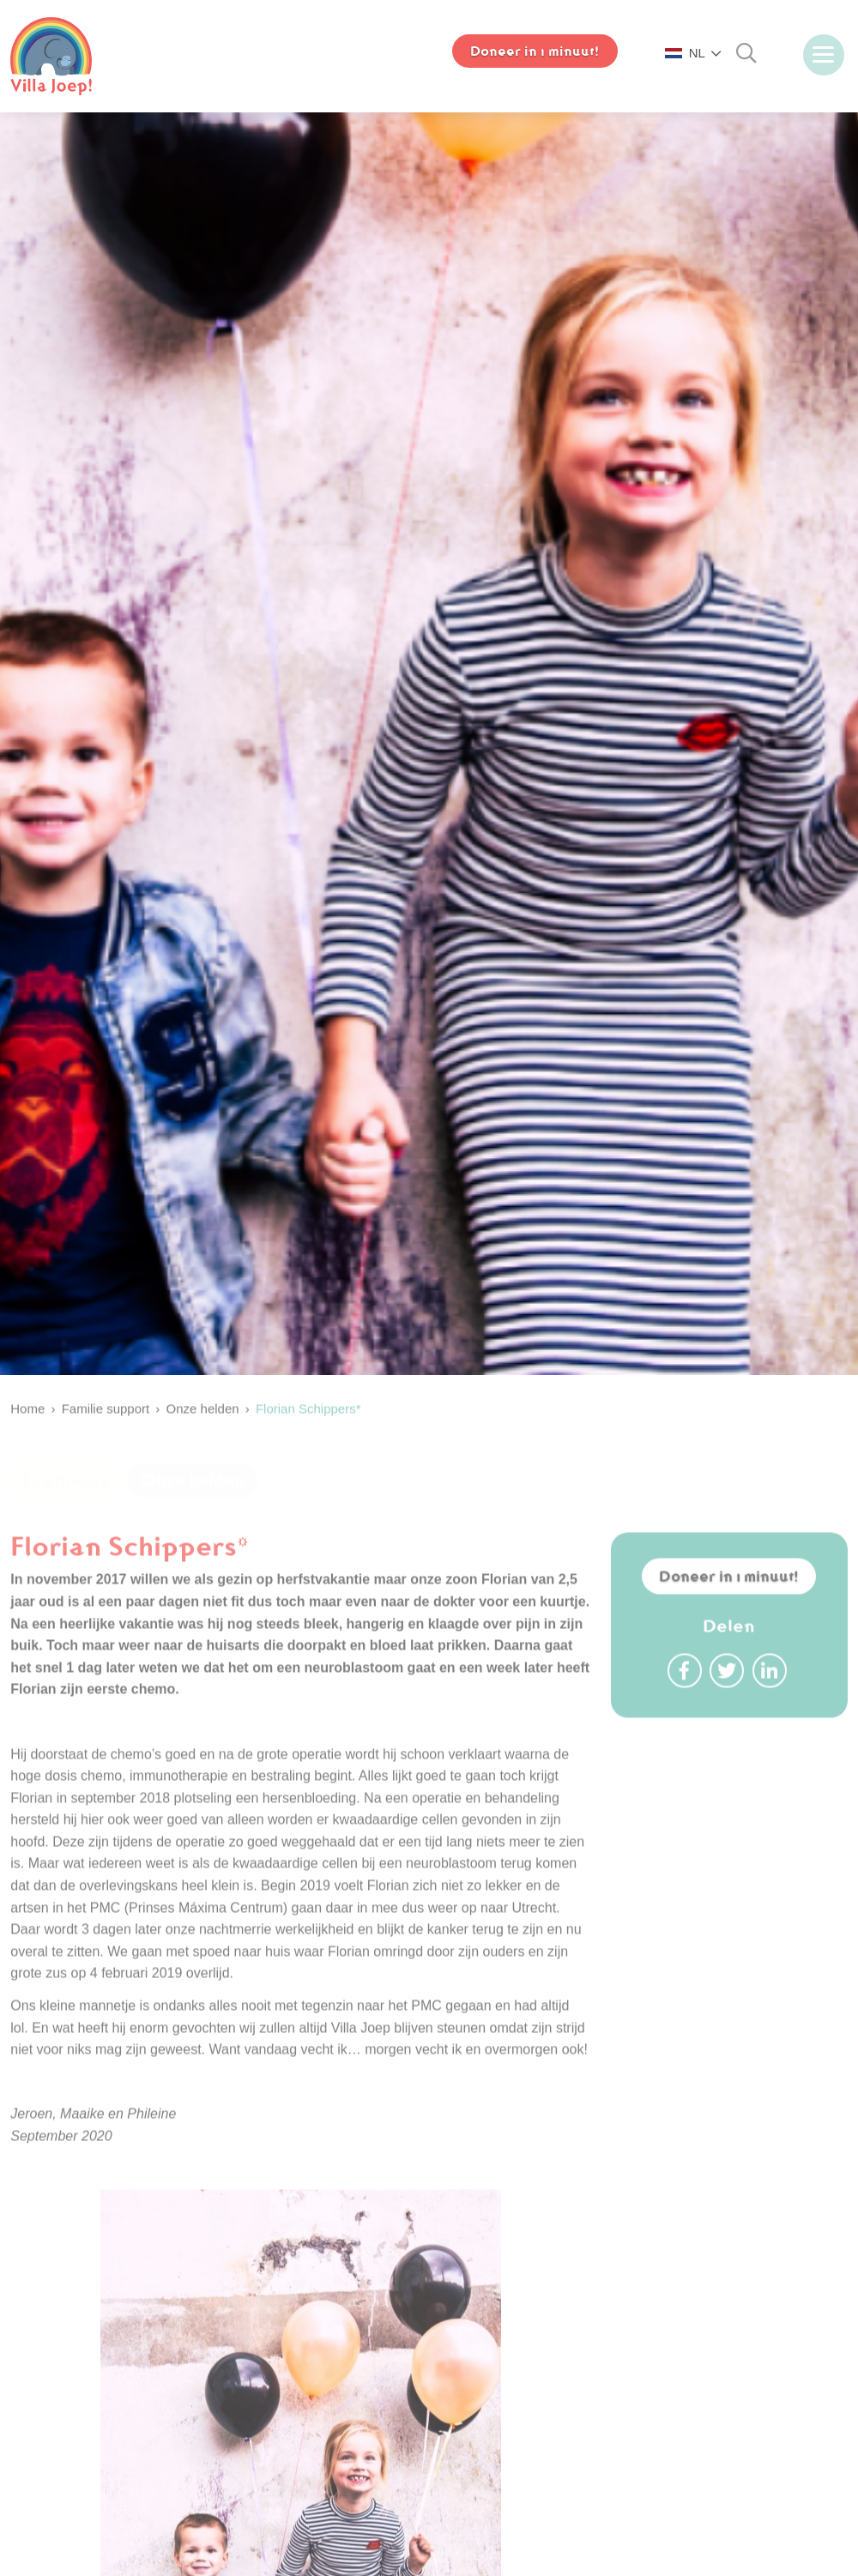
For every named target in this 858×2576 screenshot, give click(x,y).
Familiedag (67, 1505)
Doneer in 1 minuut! (729, 1626)
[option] (429, 756)
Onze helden (193, 1505)
